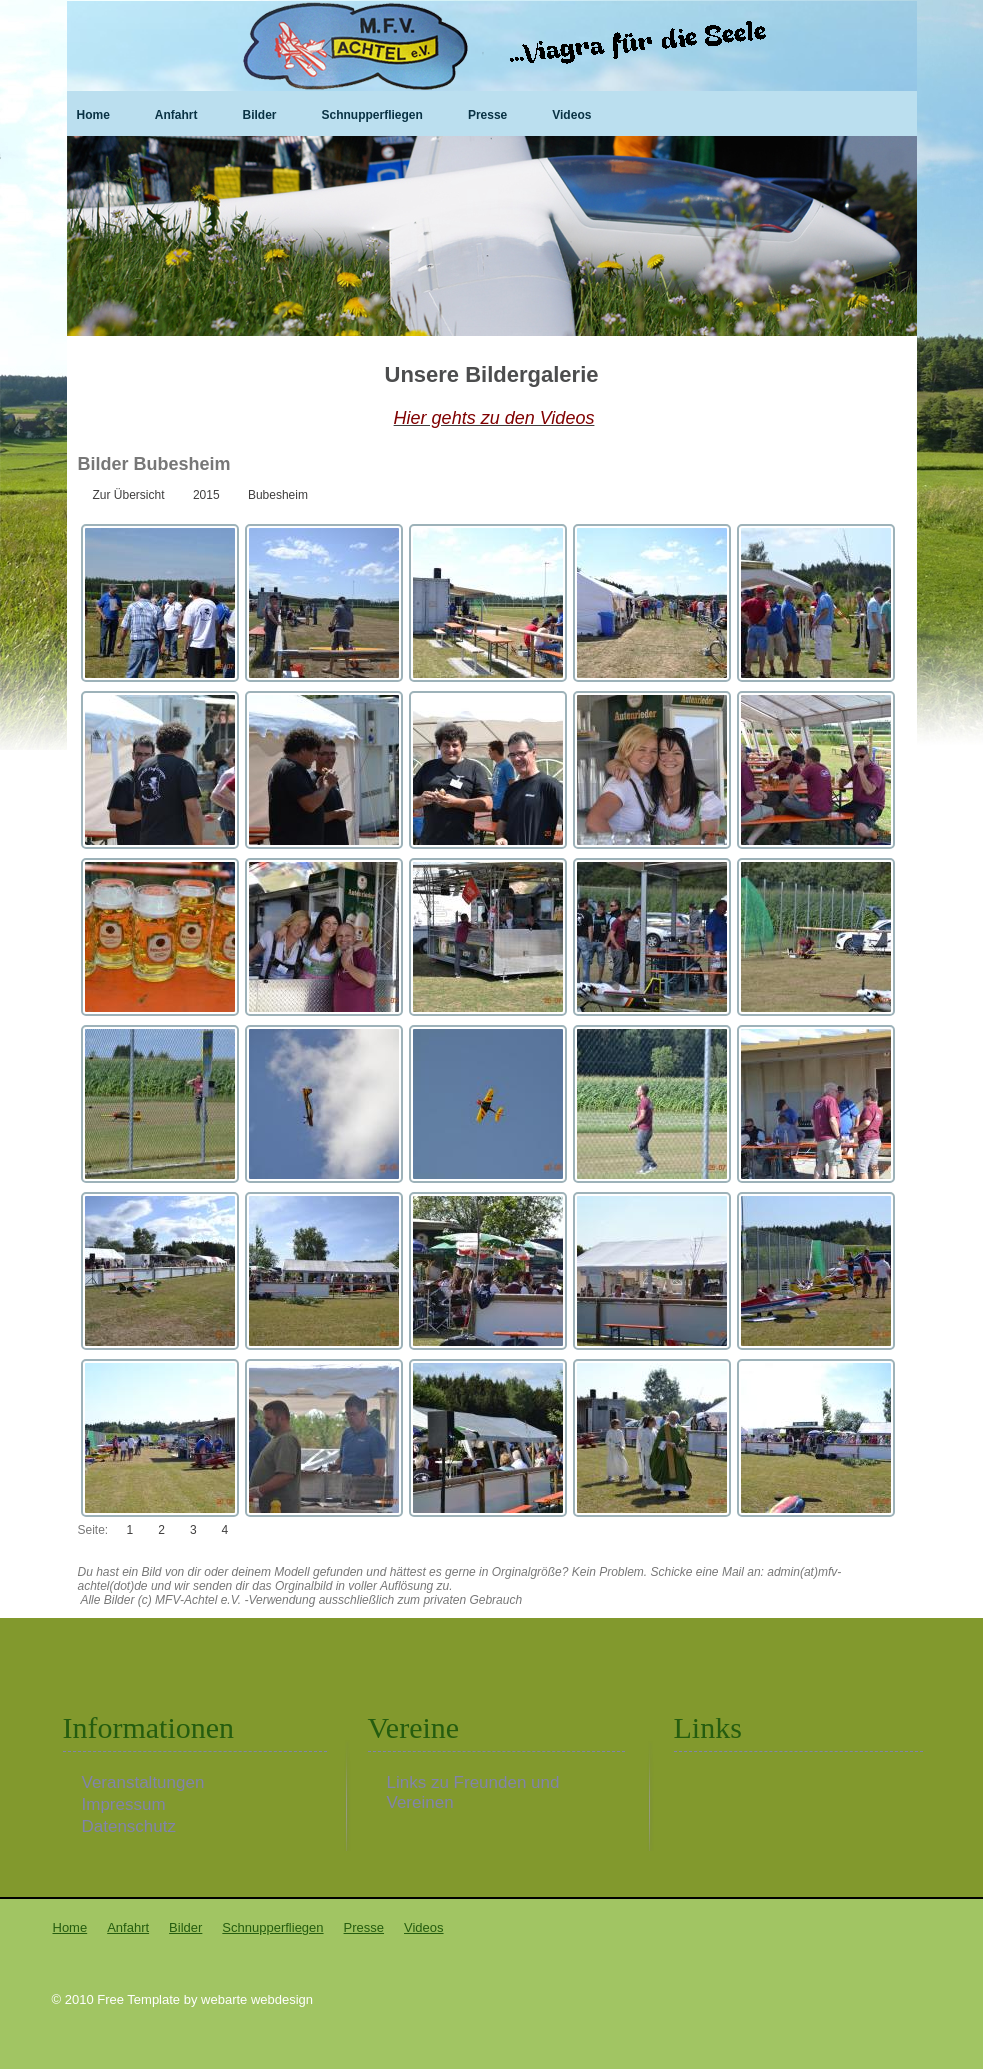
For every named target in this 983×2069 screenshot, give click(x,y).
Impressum (124, 1804)
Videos (571, 115)
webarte (224, 1999)
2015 (206, 495)
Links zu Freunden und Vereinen (473, 1783)
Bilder (260, 115)
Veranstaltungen (143, 1782)
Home (93, 115)
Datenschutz (129, 1826)
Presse (487, 115)
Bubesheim (278, 495)
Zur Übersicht (129, 495)
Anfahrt (176, 115)
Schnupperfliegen (372, 115)
